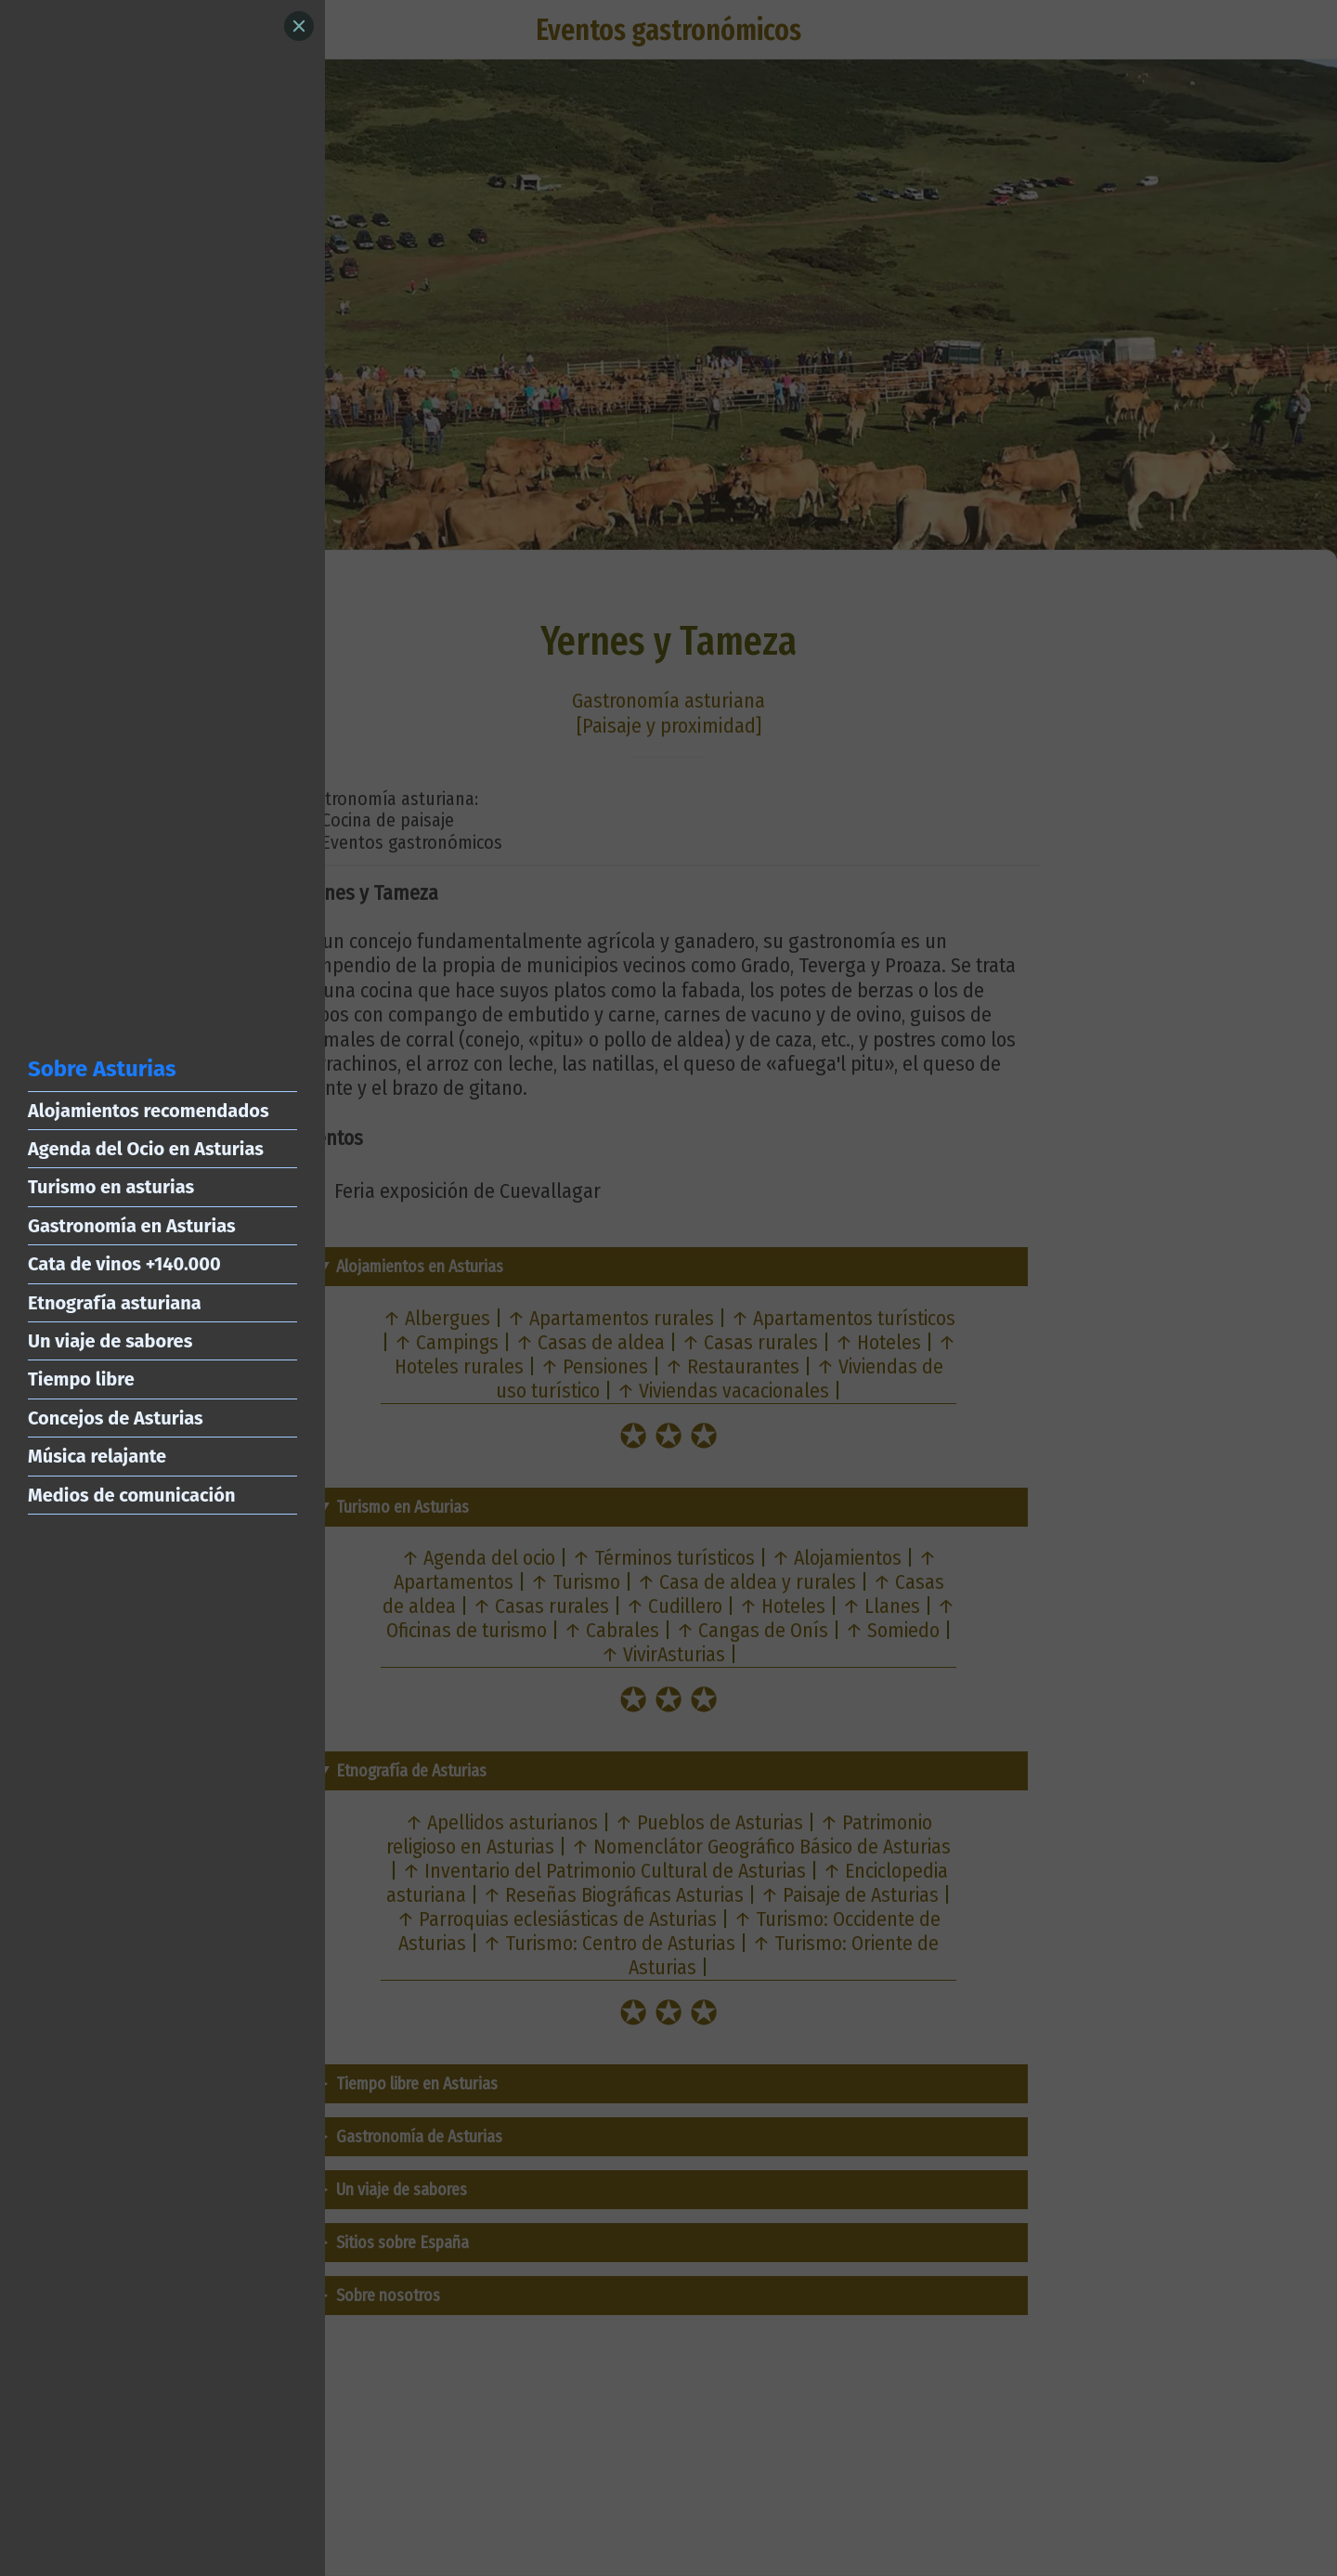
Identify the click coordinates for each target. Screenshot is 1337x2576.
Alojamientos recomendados (148, 1110)
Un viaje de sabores (110, 1341)
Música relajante (97, 1456)
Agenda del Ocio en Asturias (146, 1149)
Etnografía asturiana (114, 1303)
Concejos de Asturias (115, 1418)
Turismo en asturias (111, 1187)
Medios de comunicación (131, 1495)
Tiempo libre (81, 1379)
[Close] (299, 26)
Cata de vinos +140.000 (124, 1264)
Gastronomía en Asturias (132, 1226)
